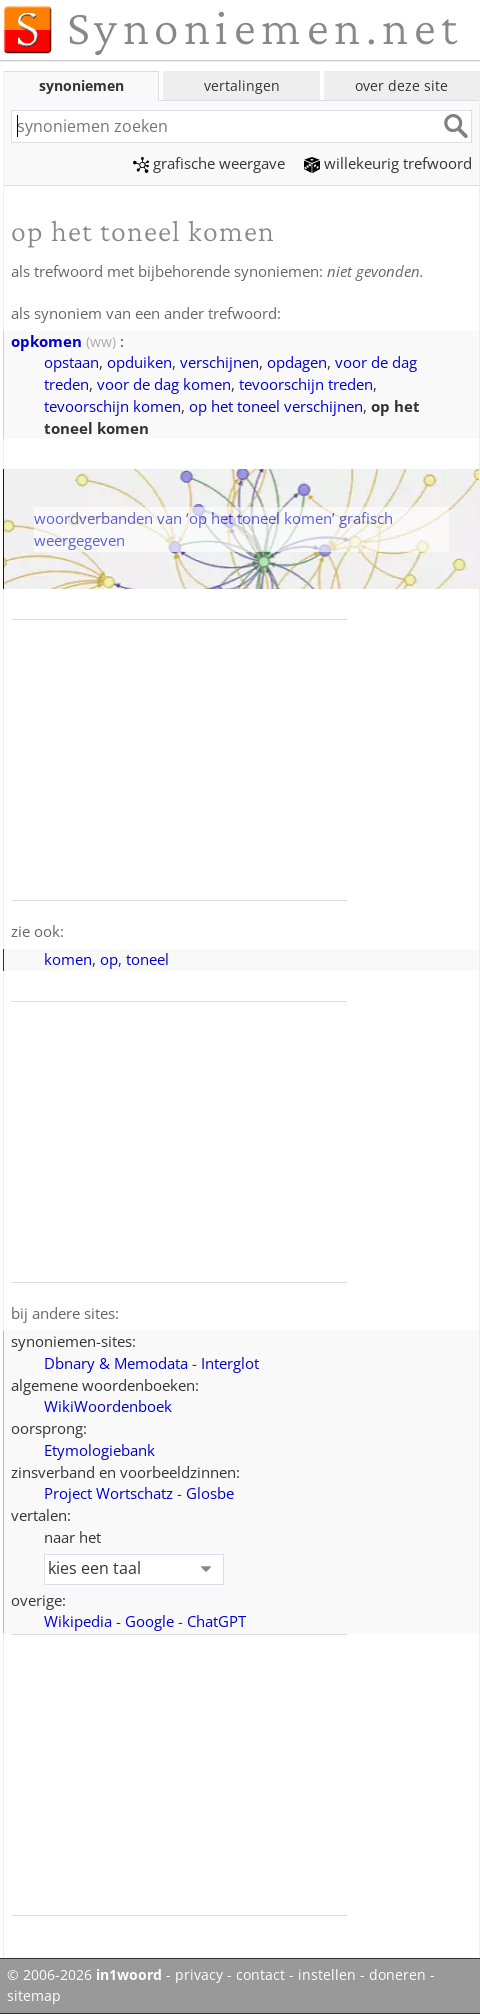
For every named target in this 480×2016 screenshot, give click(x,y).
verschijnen (219, 362)
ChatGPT (216, 1621)
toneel (147, 959)
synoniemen (81, 85)
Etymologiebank (99, 1450)
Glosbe (210, 1493)
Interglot (230, 1363)
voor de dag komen (164, 384)
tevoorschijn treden (306, 384)
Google (149, 1621)
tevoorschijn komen (112, 406)
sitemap (34, 1996)
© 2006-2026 (84, 1975)
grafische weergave (209, 163)
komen (68, 959)
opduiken (139, 362)
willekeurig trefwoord (388, 163)
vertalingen (242, 85)
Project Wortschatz (108, 1493)
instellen (327, 1975)
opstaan (71, 362)
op (109, 959)
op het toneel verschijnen (276, 406)
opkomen (46, 341)
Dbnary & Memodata (116, 1363)
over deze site (401, 85)
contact (260, 1975)
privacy (199, 1975)
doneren (397, 1975)
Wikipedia (78, 1621)
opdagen (297, 362)
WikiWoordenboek (108, 1406)
